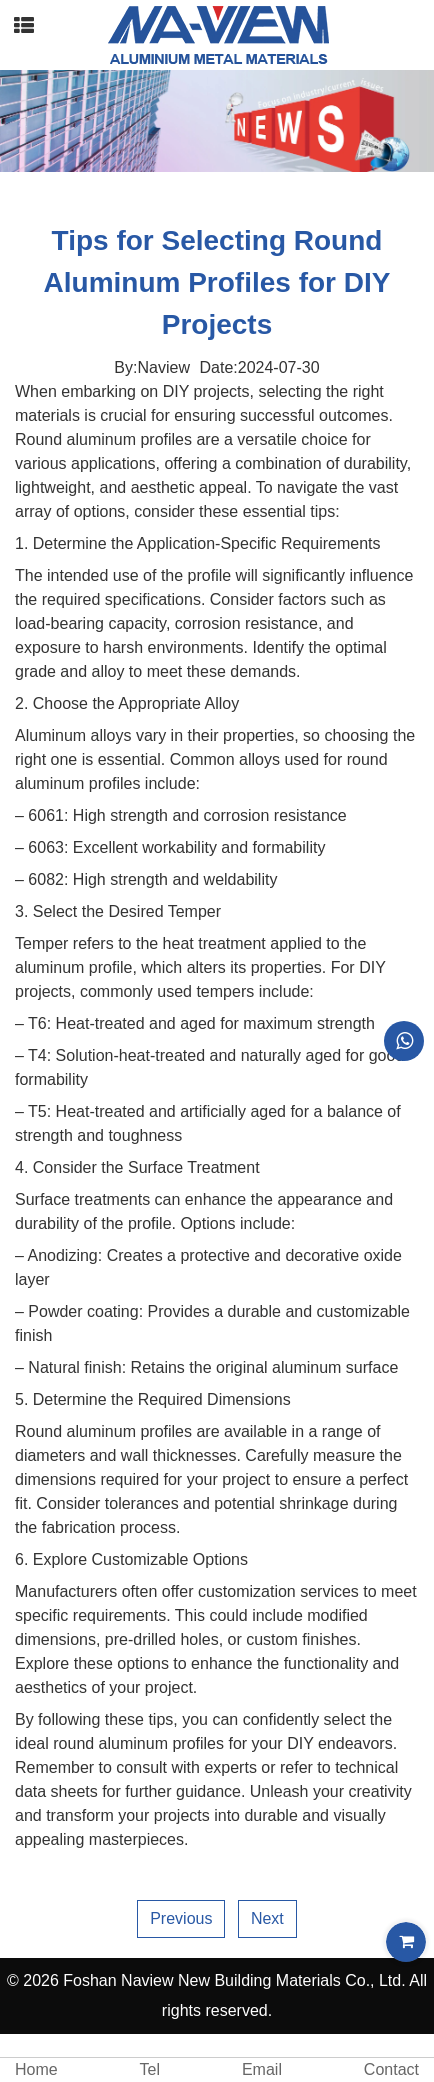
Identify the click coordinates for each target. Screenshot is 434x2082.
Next (267, 1918)
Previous (181, 1918)
